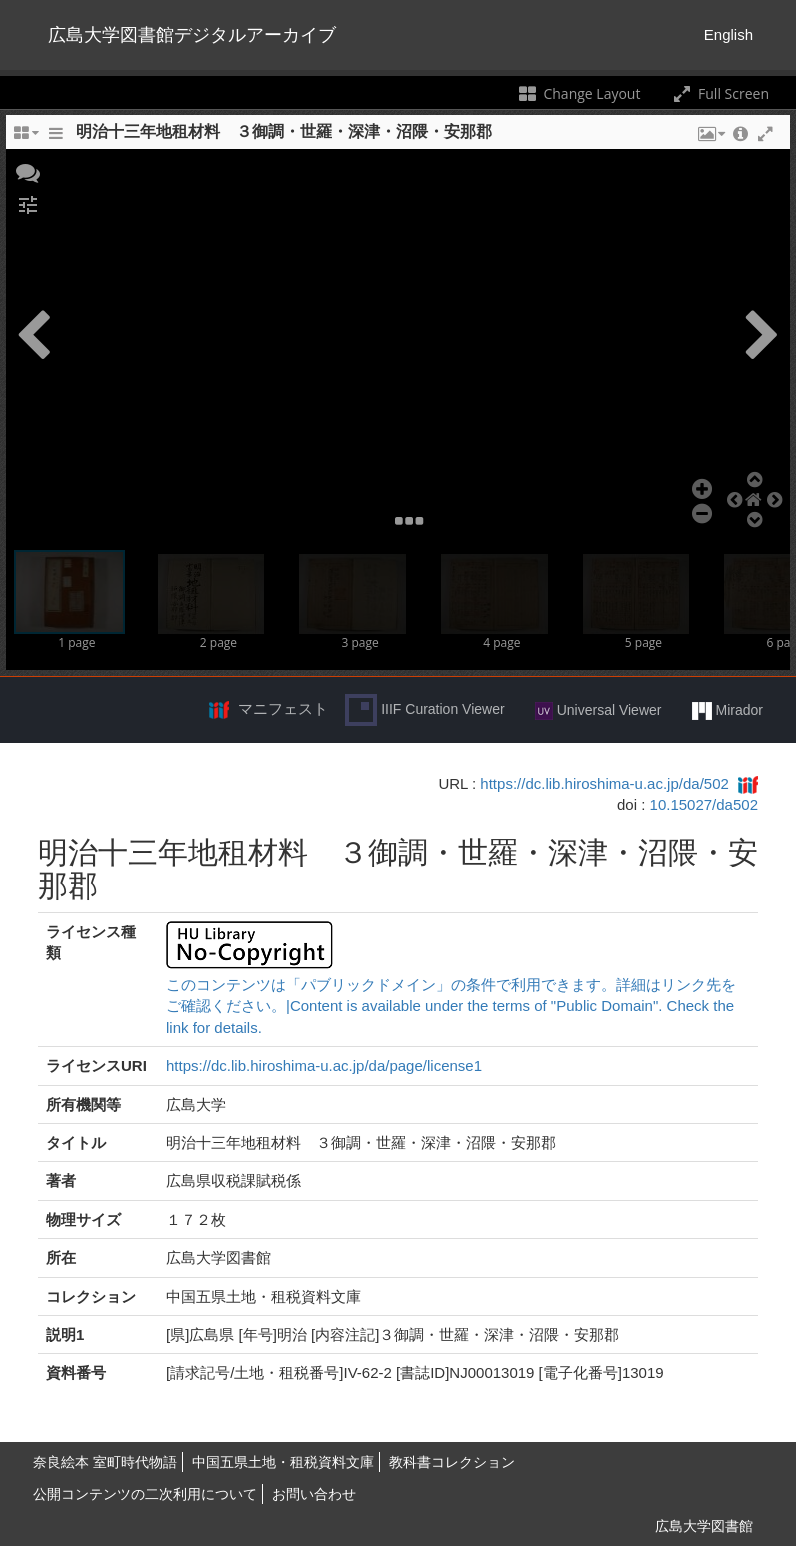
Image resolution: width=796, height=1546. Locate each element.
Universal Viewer (598, 711)
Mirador (727, 711)
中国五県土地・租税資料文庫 (283, 1462)
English (728, 34)
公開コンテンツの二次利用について (145, 1494)
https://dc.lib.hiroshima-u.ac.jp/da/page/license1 (324, 1065)
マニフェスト (283, 708)
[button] (28, 171)
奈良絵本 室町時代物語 (105, 1462)
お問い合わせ (314, 1494)
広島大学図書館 (704, 1526)
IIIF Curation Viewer (424, 710)
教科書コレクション (452, 1462)
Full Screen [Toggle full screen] (719, 93)
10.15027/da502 (704, 804)
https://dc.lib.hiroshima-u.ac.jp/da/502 (604, 783)
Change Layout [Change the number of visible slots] (578, 93)
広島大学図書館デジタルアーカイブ (192, 35)
